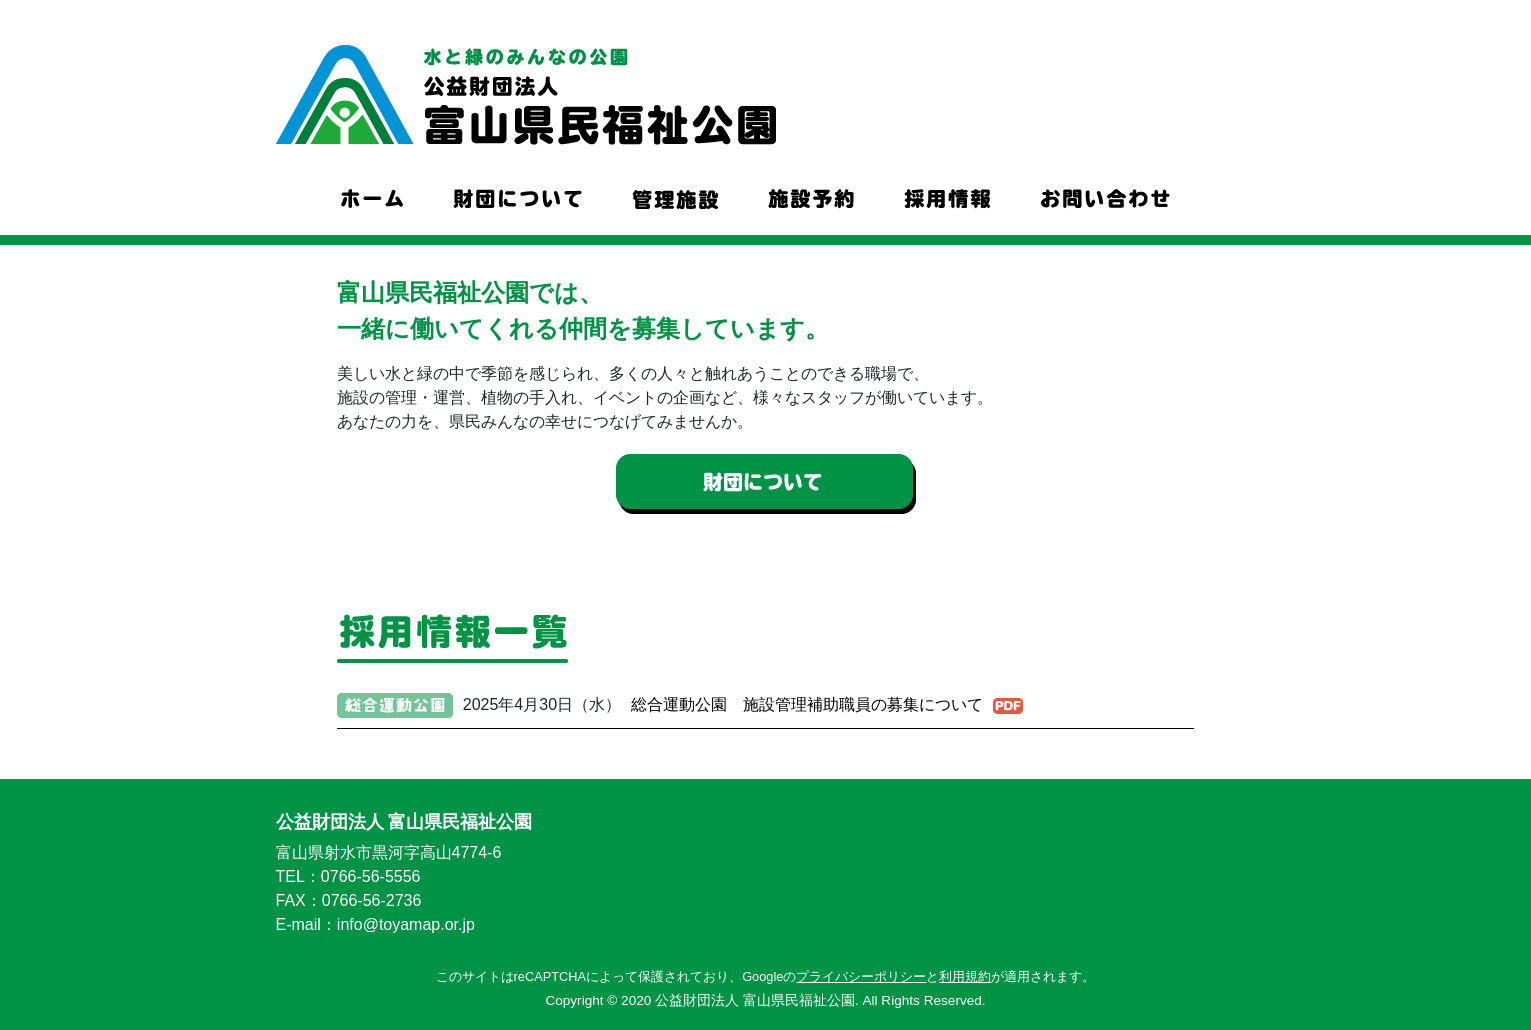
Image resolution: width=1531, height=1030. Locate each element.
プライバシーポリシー (861, 974)
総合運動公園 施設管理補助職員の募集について (807, 704)
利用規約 (965, 974)
